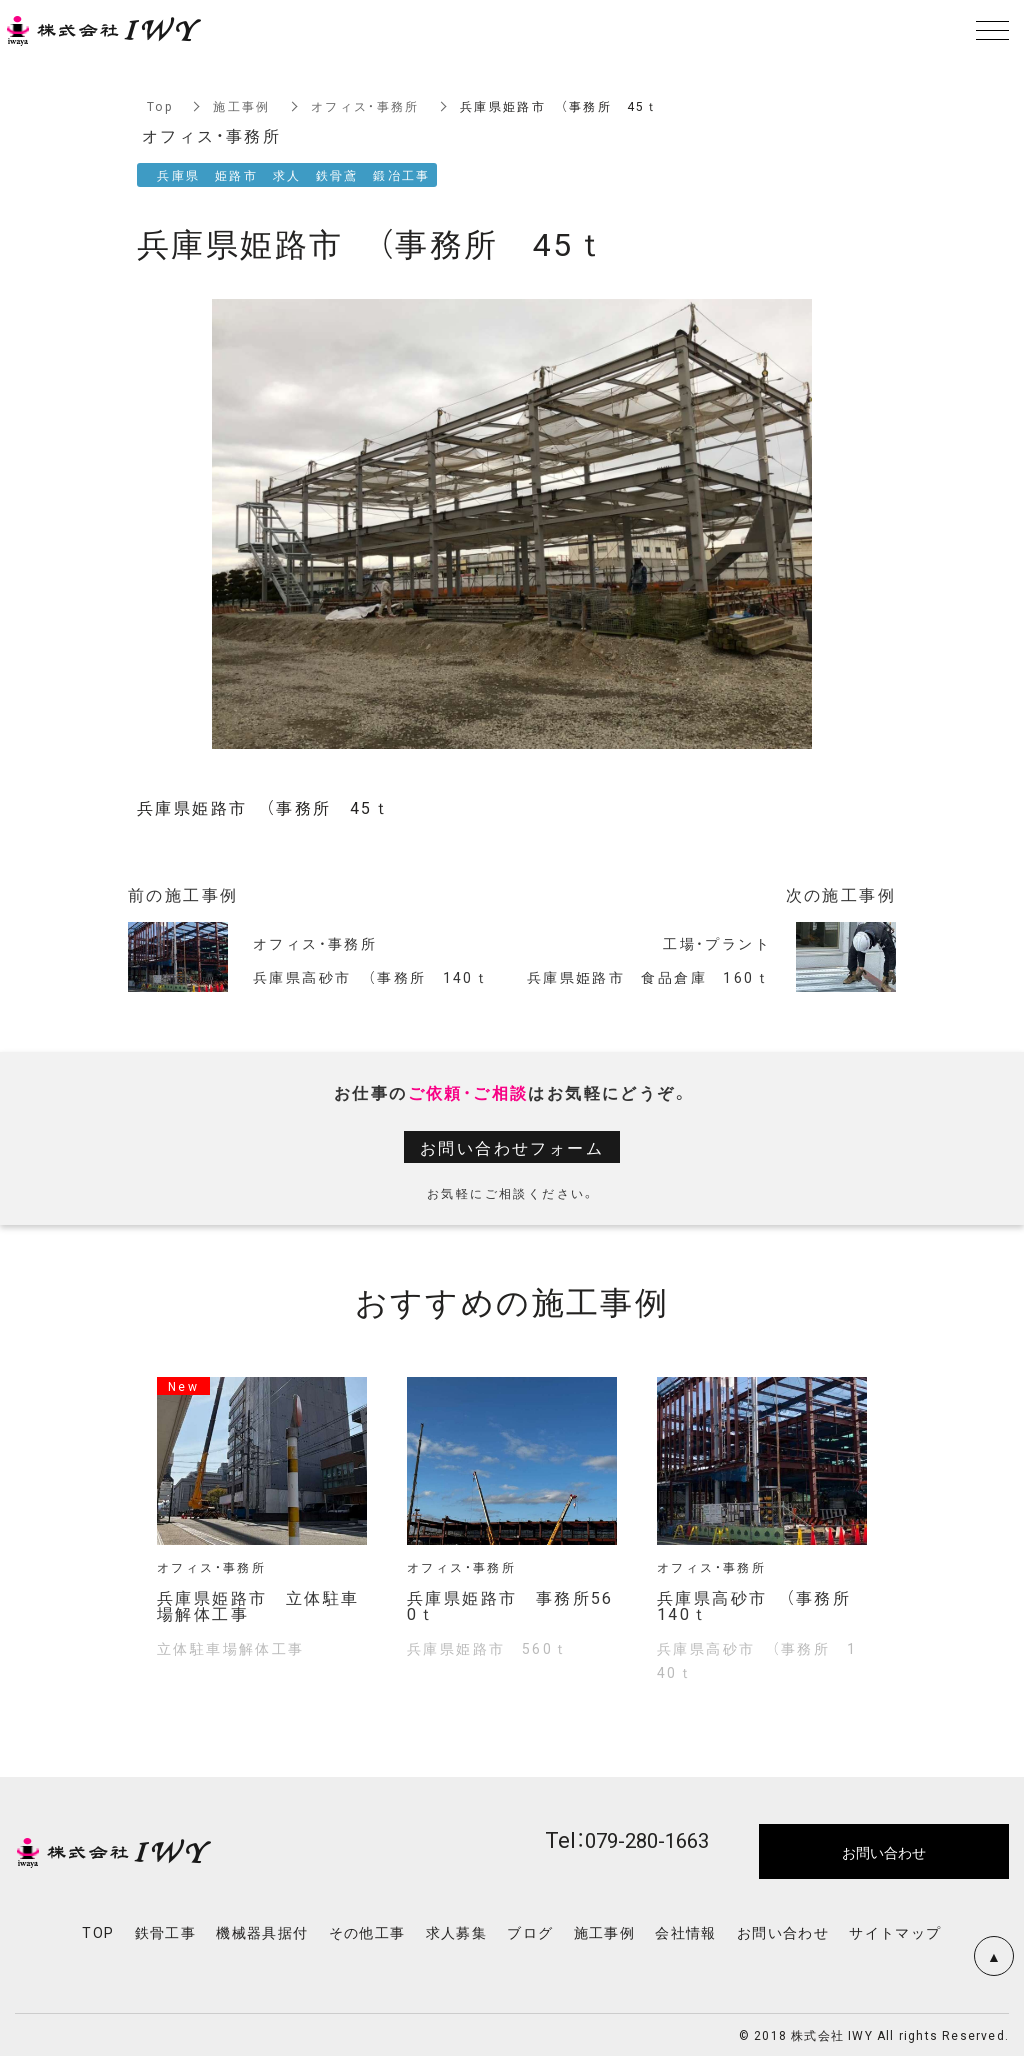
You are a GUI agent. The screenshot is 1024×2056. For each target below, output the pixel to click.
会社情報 (686, 1932)
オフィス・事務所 (365, 106)
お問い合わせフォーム (512, 1147)
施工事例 (242, 106)
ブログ (530, 1932)
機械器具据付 (262, 1932)
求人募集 (457, 1932)
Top (160, 106)
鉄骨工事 (166, 1932)
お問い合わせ (783, 1932)
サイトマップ (895, 1932)
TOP (98, 1932)
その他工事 (367, 1932)
